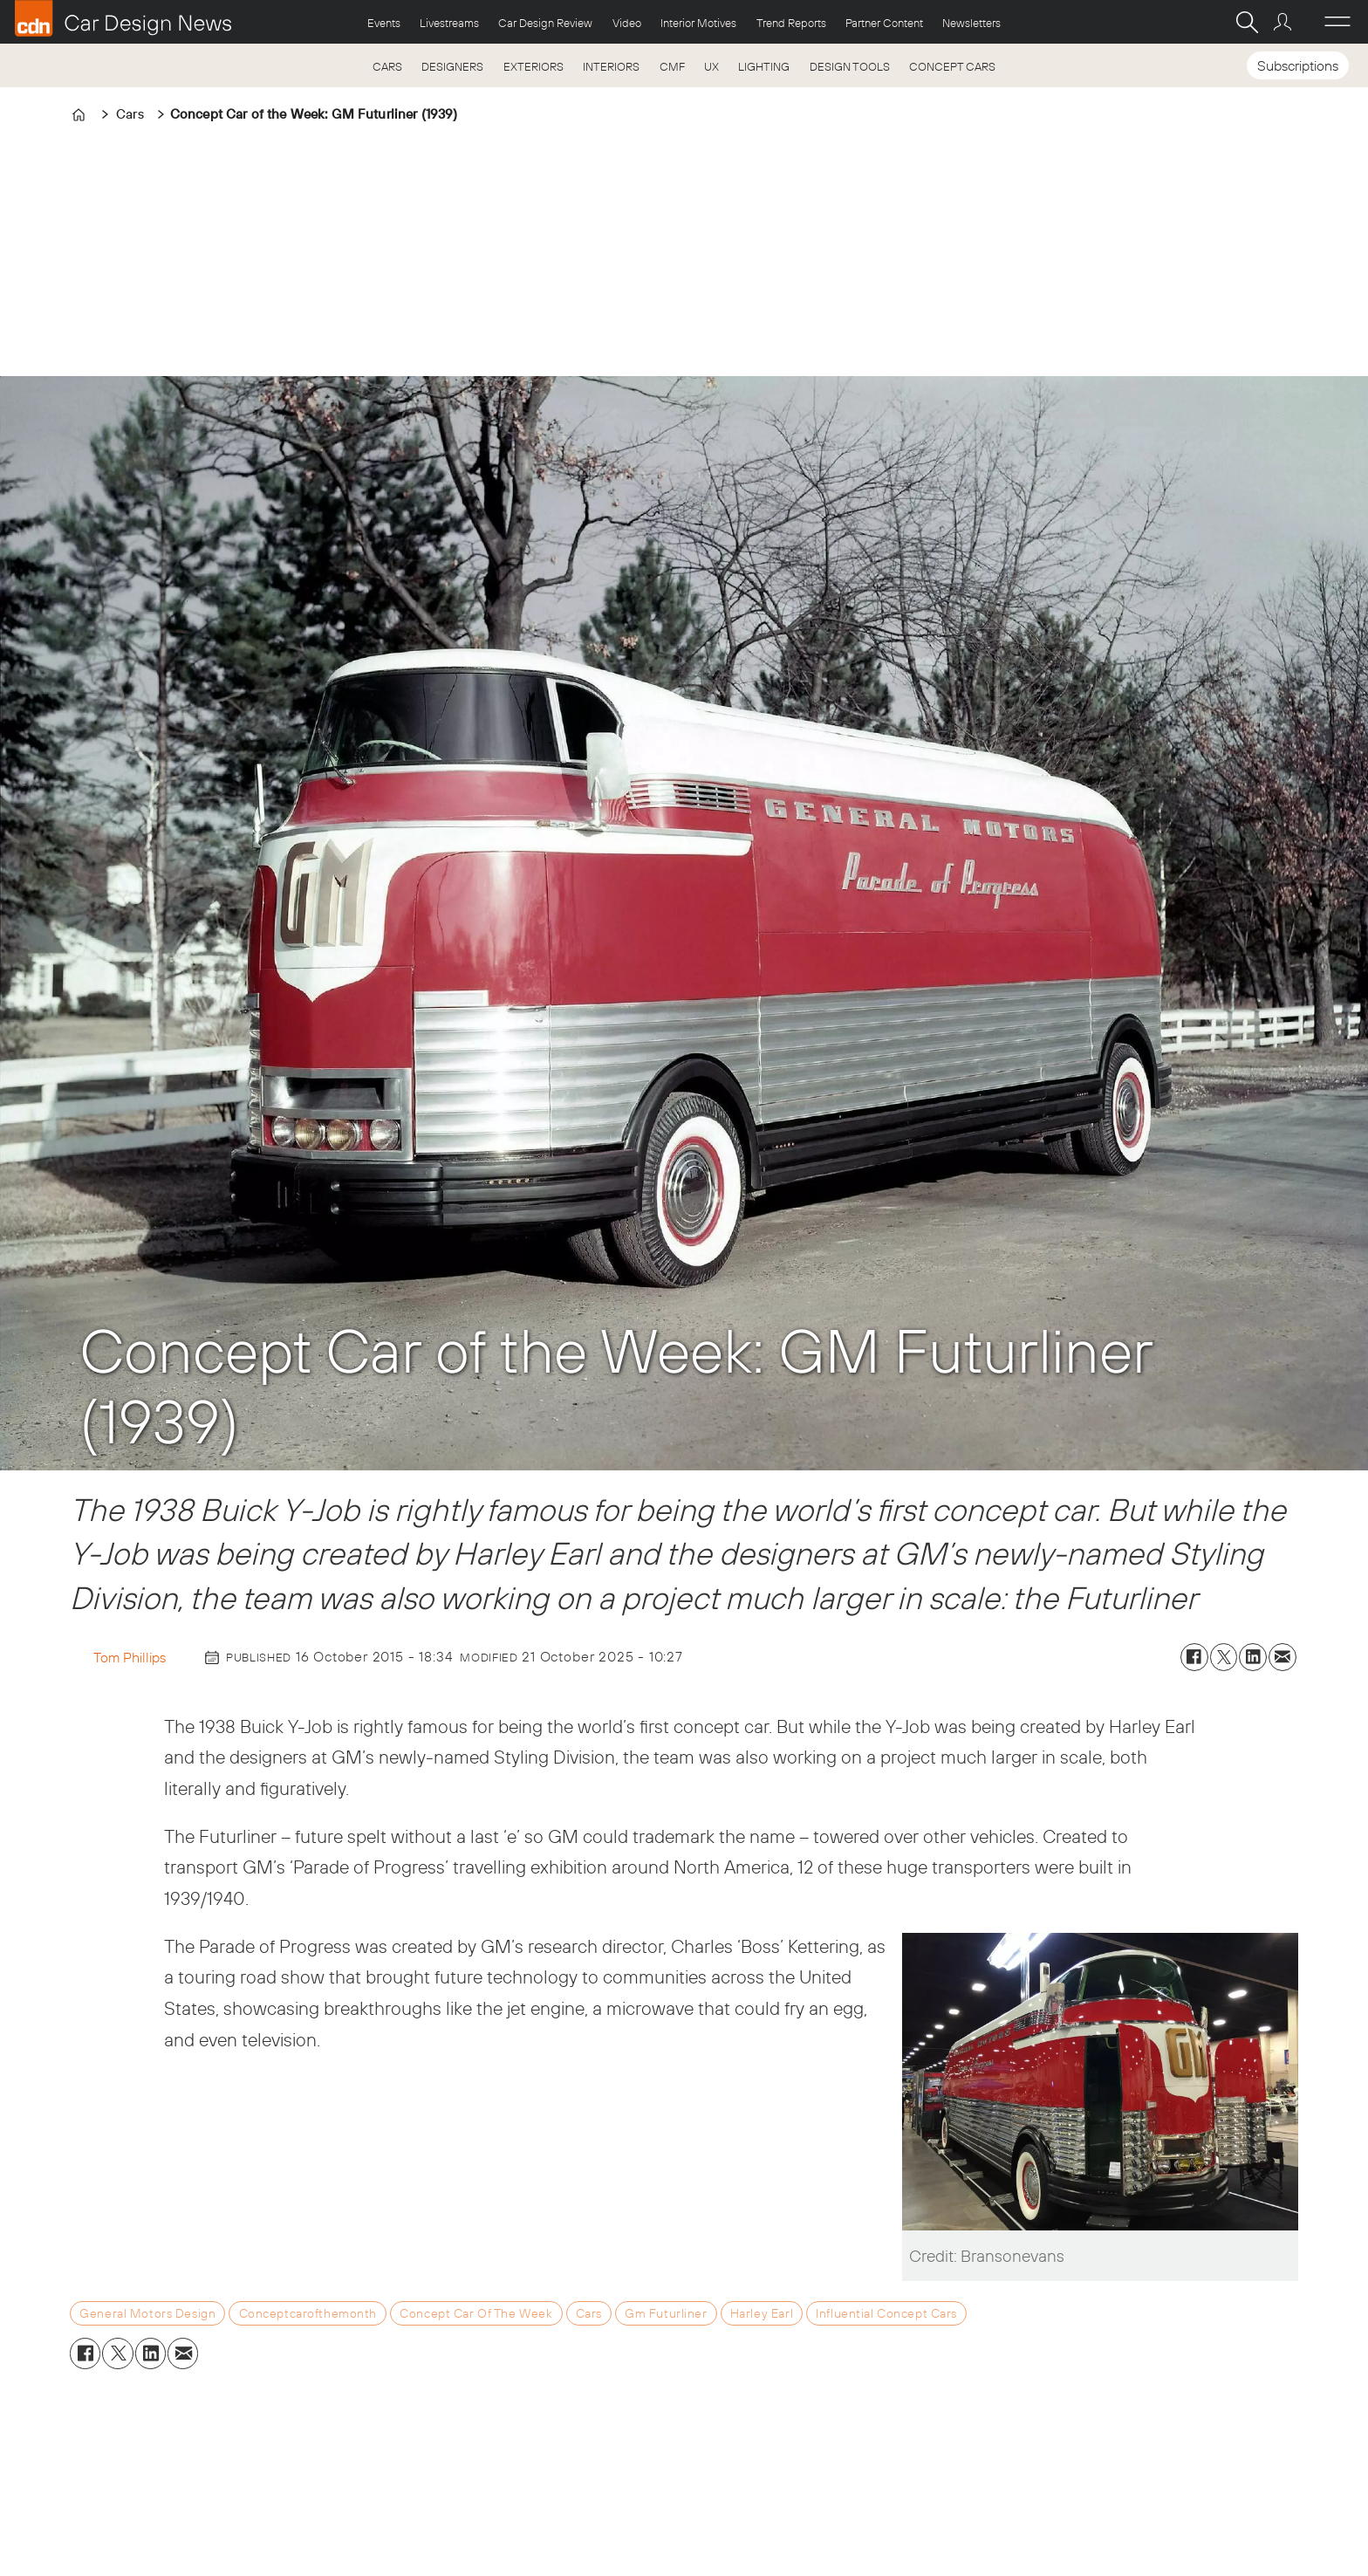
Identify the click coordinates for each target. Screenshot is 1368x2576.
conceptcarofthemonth (308, 2313)
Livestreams (449, 23)
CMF (672, 66)
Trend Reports (791, 23)
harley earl (761, 2313)
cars (589, 2313)
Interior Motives (698, 23)
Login (1285, 22)
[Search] (1246, 22)
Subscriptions (1297, 65)
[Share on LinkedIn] (1253, 1657)
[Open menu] (1337, 22)
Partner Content (884, 23)
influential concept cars (886, 2313)
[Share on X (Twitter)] (1224, 1657)
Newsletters (971, 23)
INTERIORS (611, 66)
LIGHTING (764, 66)
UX (711, 66)
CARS (387, 66)
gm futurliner (666, 2313)
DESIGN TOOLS (850, 66)
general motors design (147, 2313)
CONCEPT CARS (952, 66)
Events (383, 23)
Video (626, 23)
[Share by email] (1282, 1657)
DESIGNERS (452, 66)
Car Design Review (545, 23)
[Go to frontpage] (123, 18)
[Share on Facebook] (1194, 1657)
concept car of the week (476, 2313)
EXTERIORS (533, 66)
